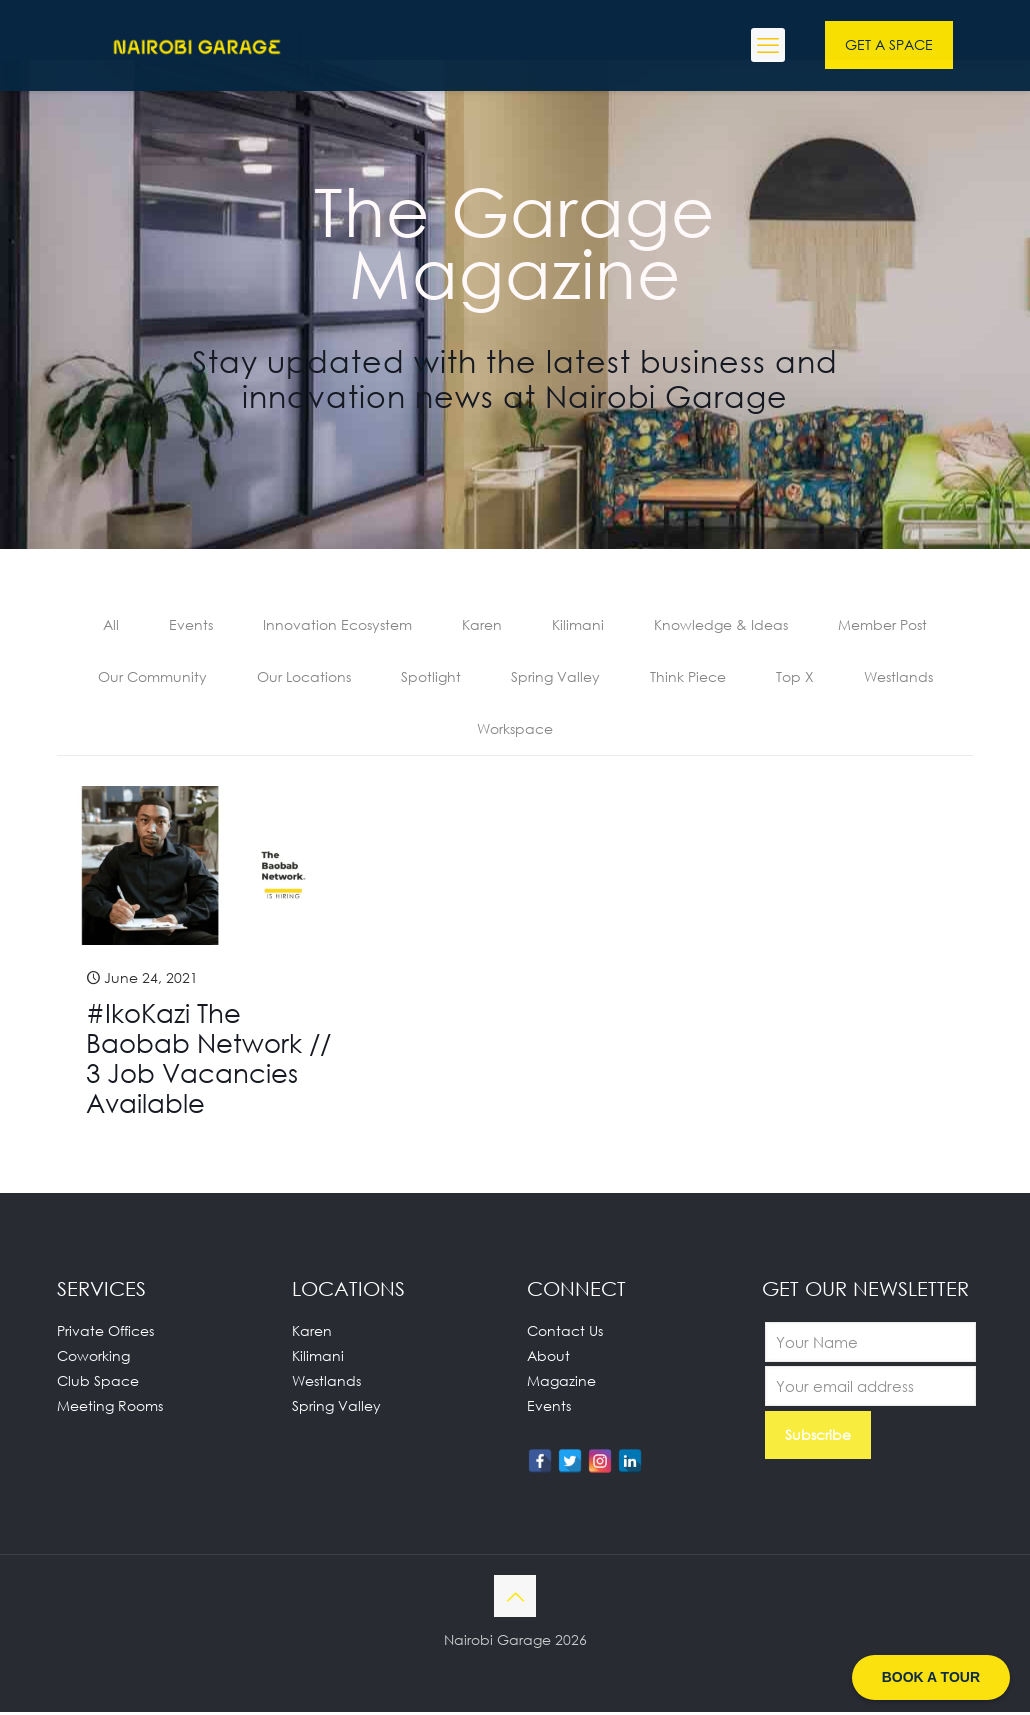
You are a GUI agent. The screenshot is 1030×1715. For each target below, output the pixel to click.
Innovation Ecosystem (337, 625)
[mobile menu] (768, 45)
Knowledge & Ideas (721, 625)
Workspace (515, 731)
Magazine (561, 1383)
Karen (482, 625)
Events (191, 625)
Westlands (898, 678)
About (548, 1358)
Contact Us (565, 1333)
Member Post (882, 625)
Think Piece (688, 678)
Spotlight (431, 678)
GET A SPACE (889, 44)
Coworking (93, 1358)
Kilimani (578, 625)
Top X (795, 678)
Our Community (152, 678)
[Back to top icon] (515, 1599)
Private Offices (105, 1333)
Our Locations (304, 678)
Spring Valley (555, 678)
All (111, 625)
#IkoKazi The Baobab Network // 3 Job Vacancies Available (208, 1061)
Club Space (98, 1383)
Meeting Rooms (110, 1408)
